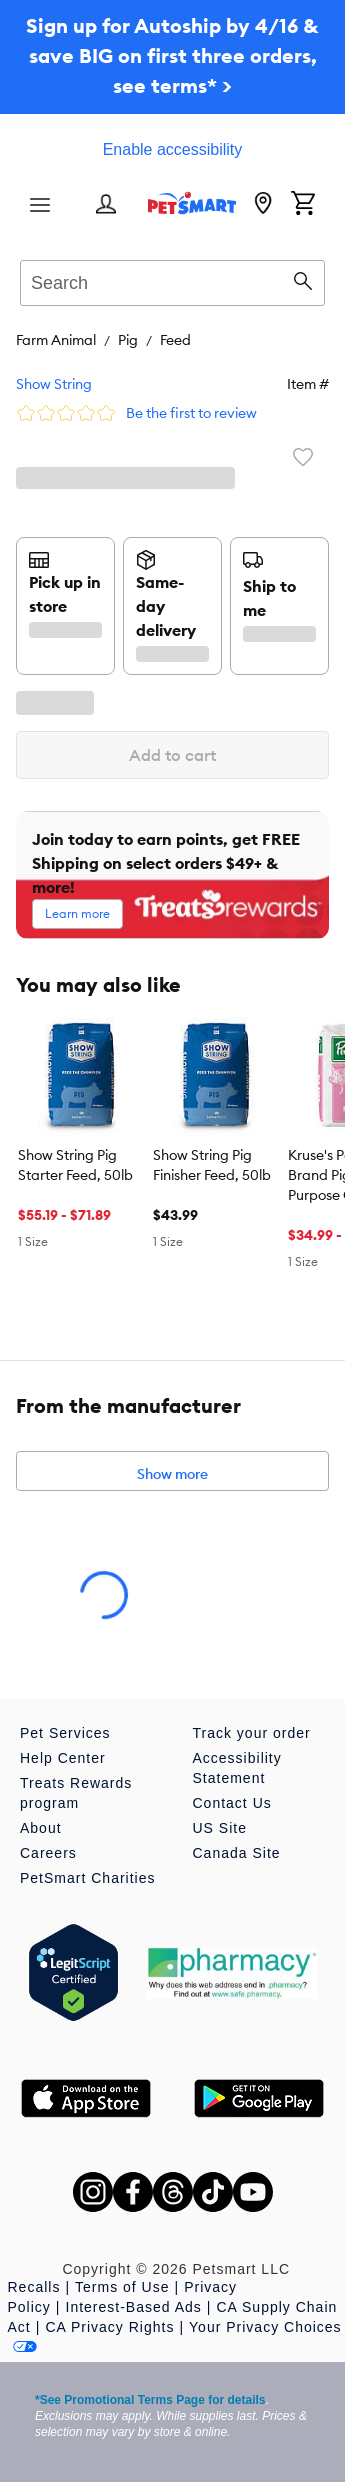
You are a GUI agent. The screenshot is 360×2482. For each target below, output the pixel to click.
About (41, 1828)
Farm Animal (56, 340)
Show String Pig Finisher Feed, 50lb (212, 1165)
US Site (220, 1828)
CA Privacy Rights (109, 2327)
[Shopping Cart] (303, 205)
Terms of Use (122, 2287)
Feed (175, 340)
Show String (54, 384)
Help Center (63, 1758)
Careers (48, 1853)
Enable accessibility (173, 149)
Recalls (34, 2287)
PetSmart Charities (87, 1878)
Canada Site (237, 1853)
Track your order (252, 1733)
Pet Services (65, 1733)
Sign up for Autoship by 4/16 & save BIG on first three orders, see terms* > (172, 55)
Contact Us (232, 1803)
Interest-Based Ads (134, 2307)
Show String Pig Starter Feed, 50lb (75, 1165)
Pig (128, 340)
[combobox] (172, 280)
